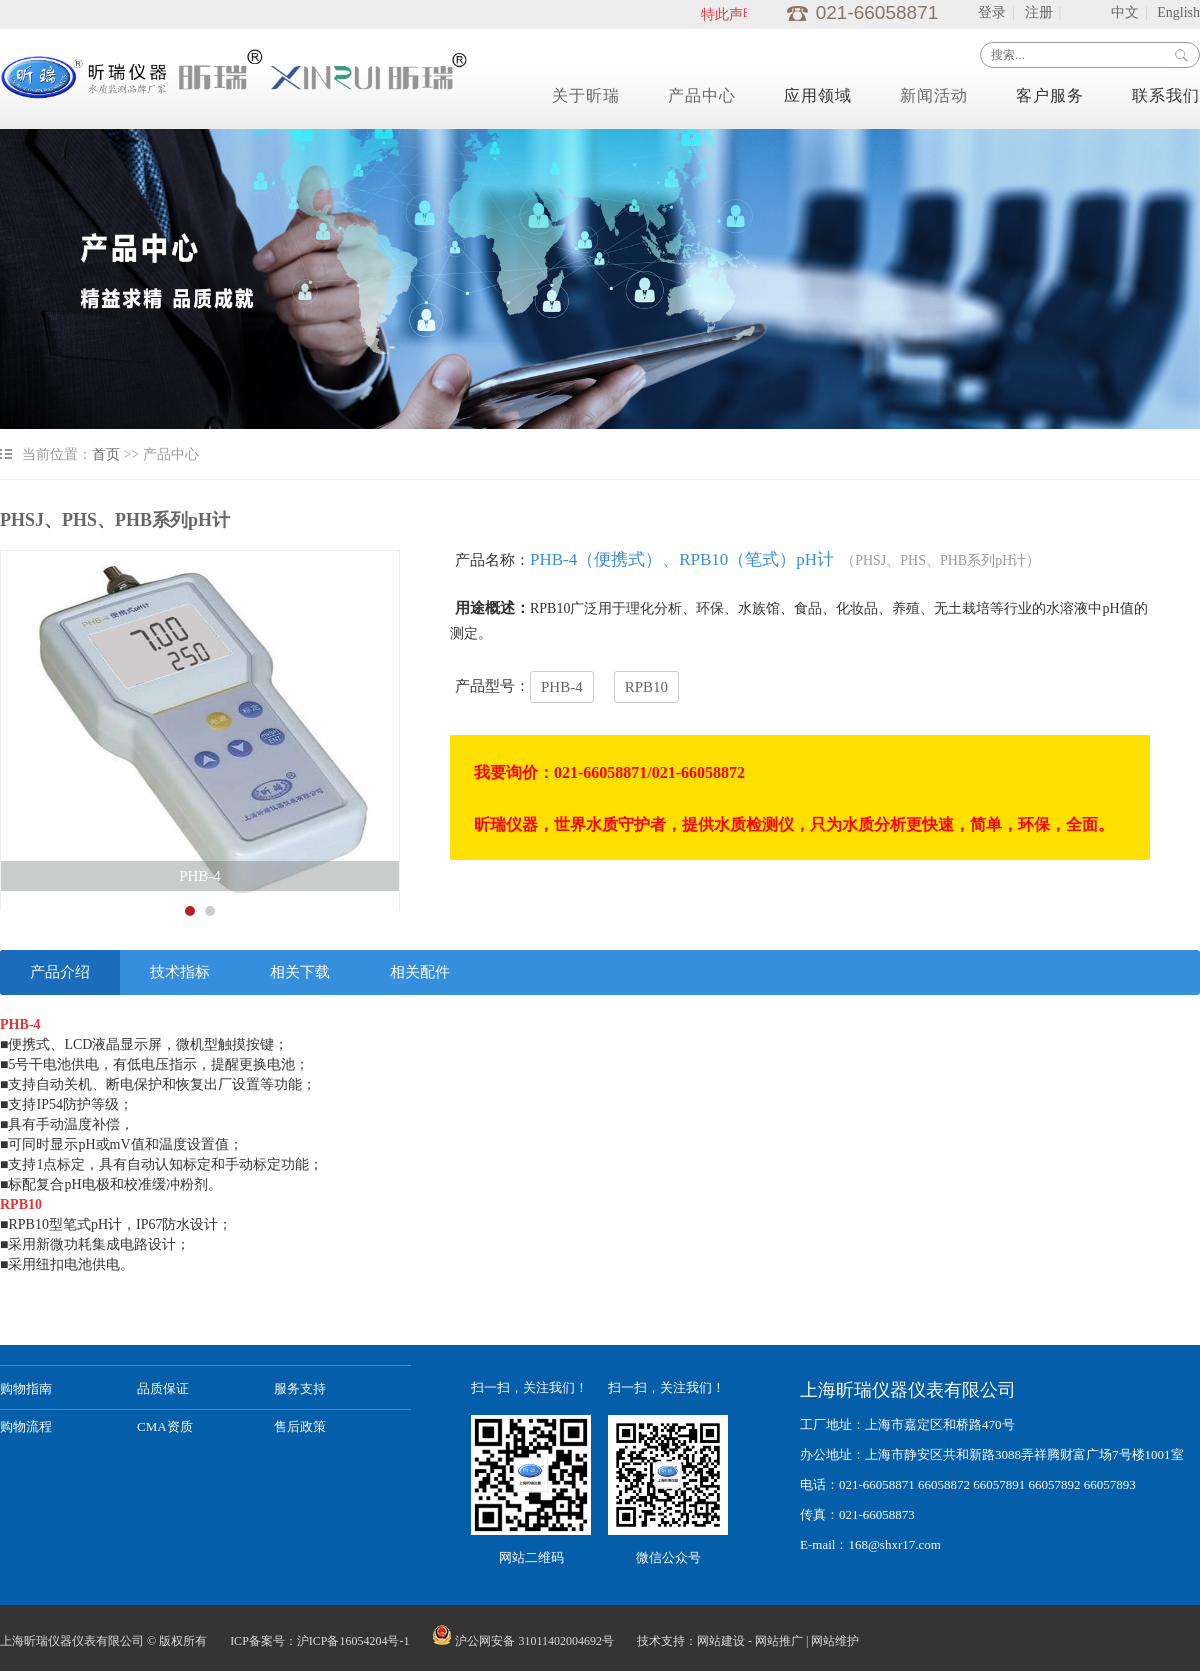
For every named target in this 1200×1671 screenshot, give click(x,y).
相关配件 (420, 972)
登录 (992, 12)
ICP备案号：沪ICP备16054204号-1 (319, 1641)
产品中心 (702, 95)
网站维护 (835, 1641)
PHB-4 (562, 687)
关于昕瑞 (586, 95)
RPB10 (646, 687)
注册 (1039, 12)
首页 (106, 454)
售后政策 (300, 1426)
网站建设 (721, 1641)
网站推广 (779, 1641)
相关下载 (300, 972)
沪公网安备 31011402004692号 (523, 1641)
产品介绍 (60, 972)
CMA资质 (165, 1426)
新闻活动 (934, 95)
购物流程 (26, 1426)
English (1178, 12)
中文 (1125, 12)
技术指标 (180, 972)
